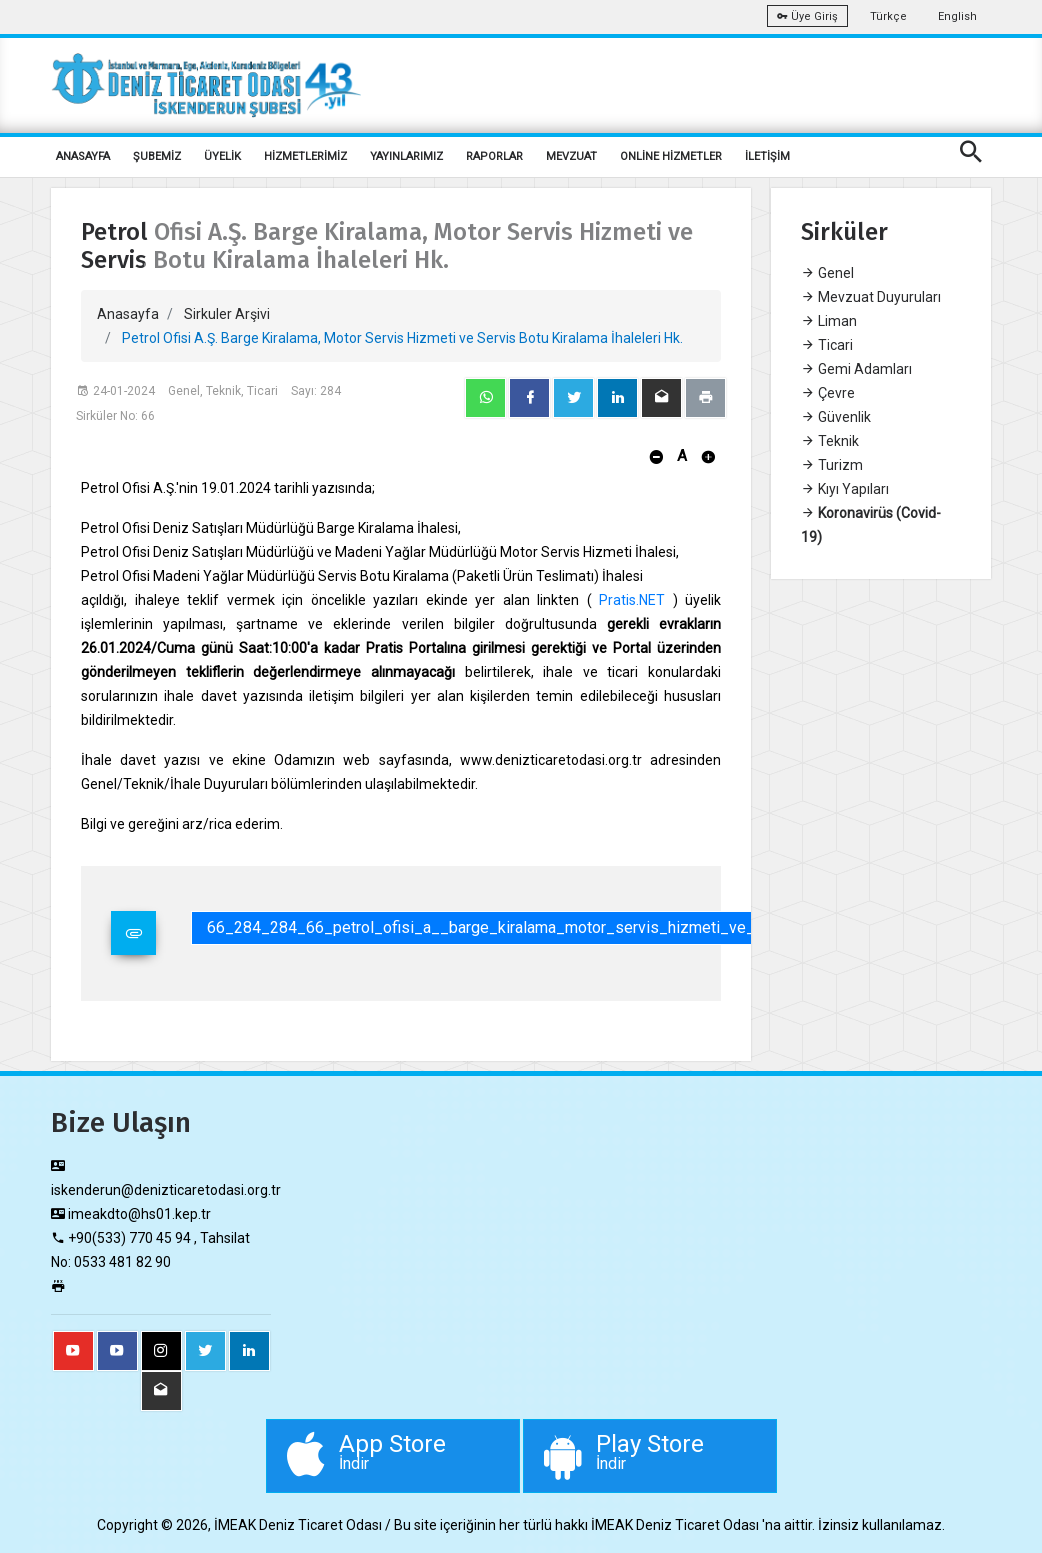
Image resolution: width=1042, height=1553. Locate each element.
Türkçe (888, 16)
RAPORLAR (494, 156)
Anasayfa (128, 314)
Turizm (832, 465)
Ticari (827, 345)
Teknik (830, 441)
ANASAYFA (83, 156)
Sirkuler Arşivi (227, 314)
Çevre (828, 393)
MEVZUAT (571, 156)
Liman (829, 321)
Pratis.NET (632, 600)
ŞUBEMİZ (157, 156)
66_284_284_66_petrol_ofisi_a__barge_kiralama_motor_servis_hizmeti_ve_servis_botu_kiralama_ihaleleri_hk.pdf (615, 927)
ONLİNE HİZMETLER (671, 156)
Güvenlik (836, 417)
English (957, 16)
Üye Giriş (807, 16)
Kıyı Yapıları (845, 489)
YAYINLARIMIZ (406, 156)
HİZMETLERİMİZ (305, 156)
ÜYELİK (222, 156)
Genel (827, 273)
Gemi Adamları (856, 369)
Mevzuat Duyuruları (871, 297)
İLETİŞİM (767, 156)
